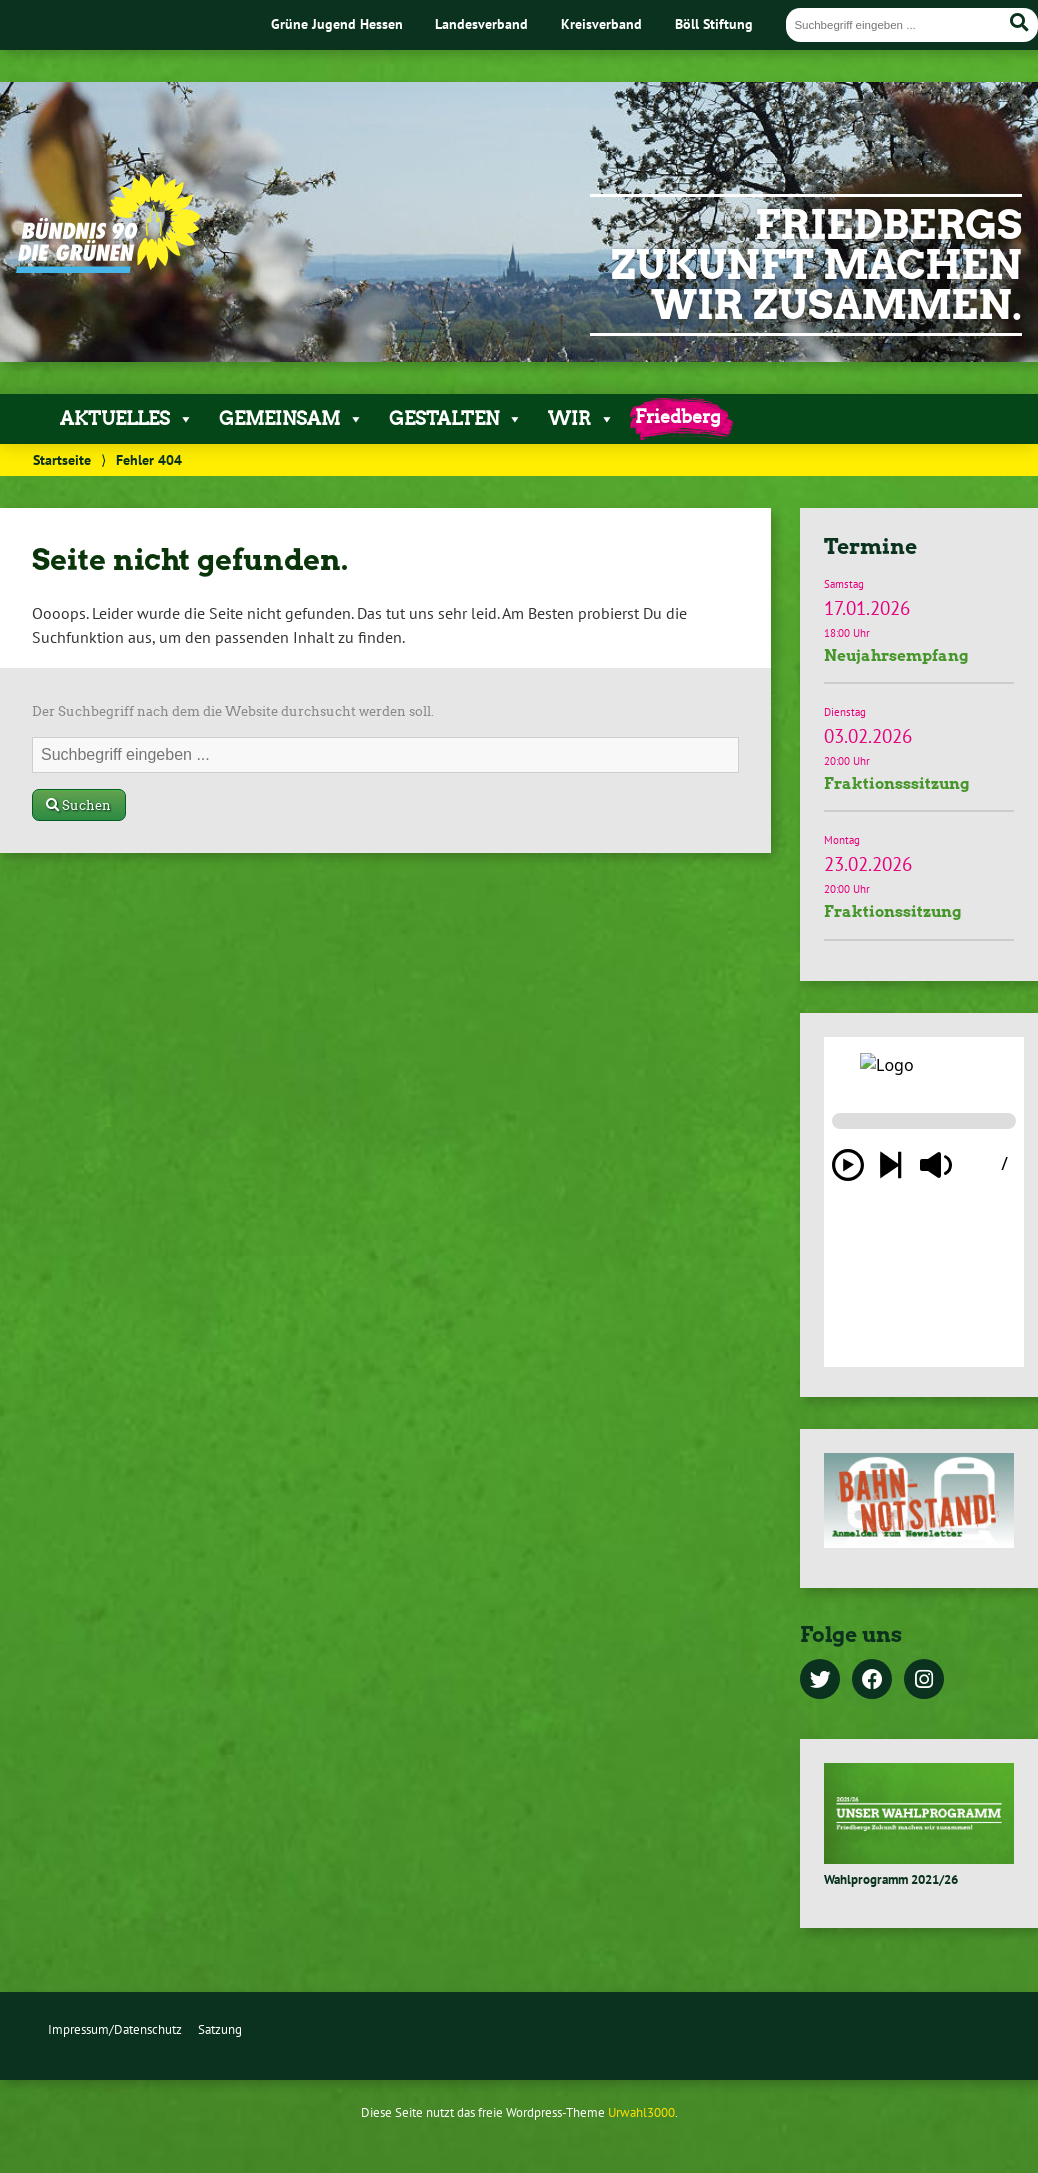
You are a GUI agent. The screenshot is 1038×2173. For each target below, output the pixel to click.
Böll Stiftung (714, 23)
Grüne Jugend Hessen (337, 23)
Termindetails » (919, 627)
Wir (581, 419)
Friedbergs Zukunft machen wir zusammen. (816, 265)
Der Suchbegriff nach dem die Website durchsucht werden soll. (233, 711)
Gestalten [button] (456, 419)
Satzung (220, 2029)
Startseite (62, 459)
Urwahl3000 (641, 2112)
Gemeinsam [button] (291, 419)
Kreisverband (601, 23)
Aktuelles (127, 419)
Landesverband (481, 23)
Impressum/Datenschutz (115, 2029)
